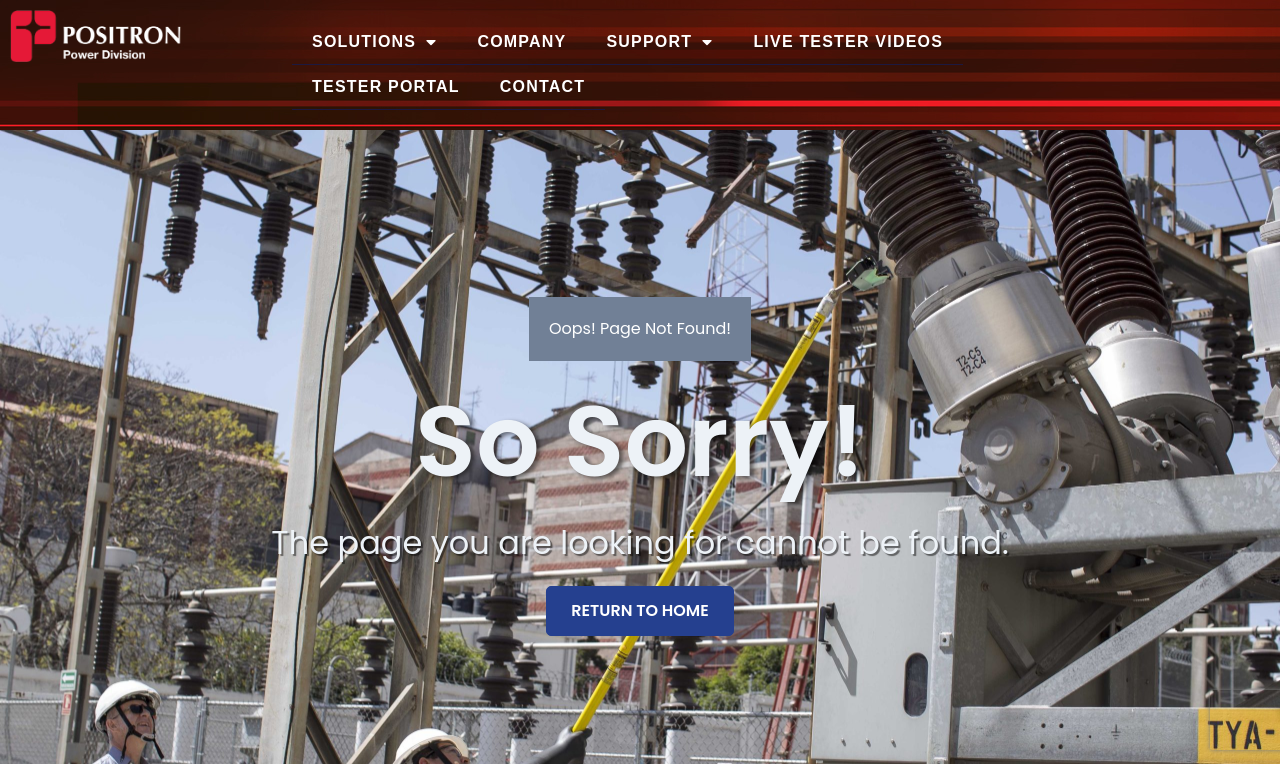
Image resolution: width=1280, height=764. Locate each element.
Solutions (374, 42)
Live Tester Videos (848, 41)
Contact (542, 86)
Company (521, 41)
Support (659, 42)
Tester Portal (386, 86)
